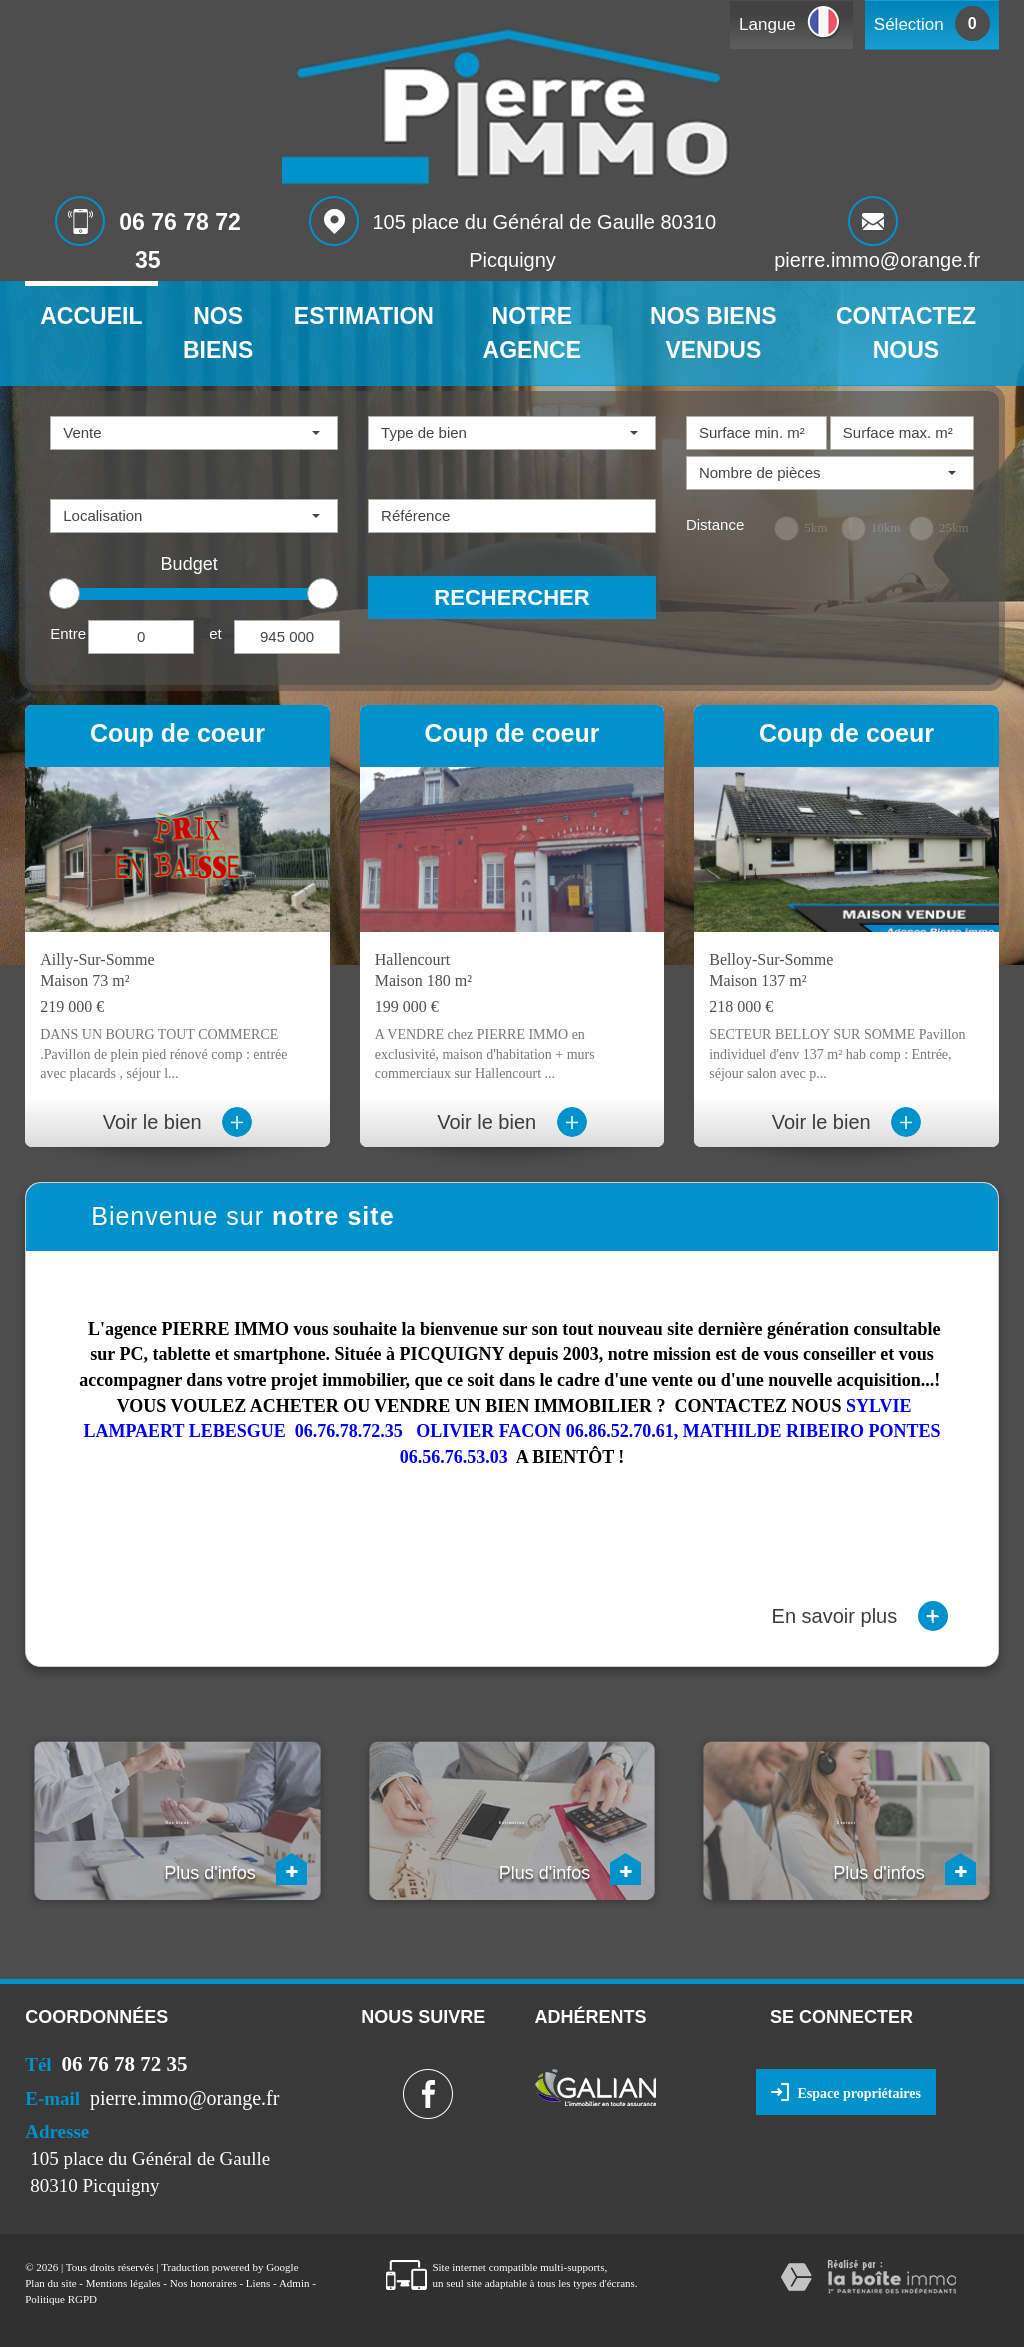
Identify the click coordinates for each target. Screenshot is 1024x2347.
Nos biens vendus (713, 333)
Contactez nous (906, 333)
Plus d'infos (235, 1869)
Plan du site (50, 2283)
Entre (68, 633)
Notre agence (532, 333)
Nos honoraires (203, 2283)
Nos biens (218, 333)
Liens (258, 2283)
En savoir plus (860, 1616)
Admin (294, 2283)
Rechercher (511, 597)
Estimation (364, 316)
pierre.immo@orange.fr (877, 260)
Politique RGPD (61, 2299)
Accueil (91, 316)
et (215, 633)
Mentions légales (123, 2283)
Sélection (909, 24)
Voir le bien (178, 1122)
